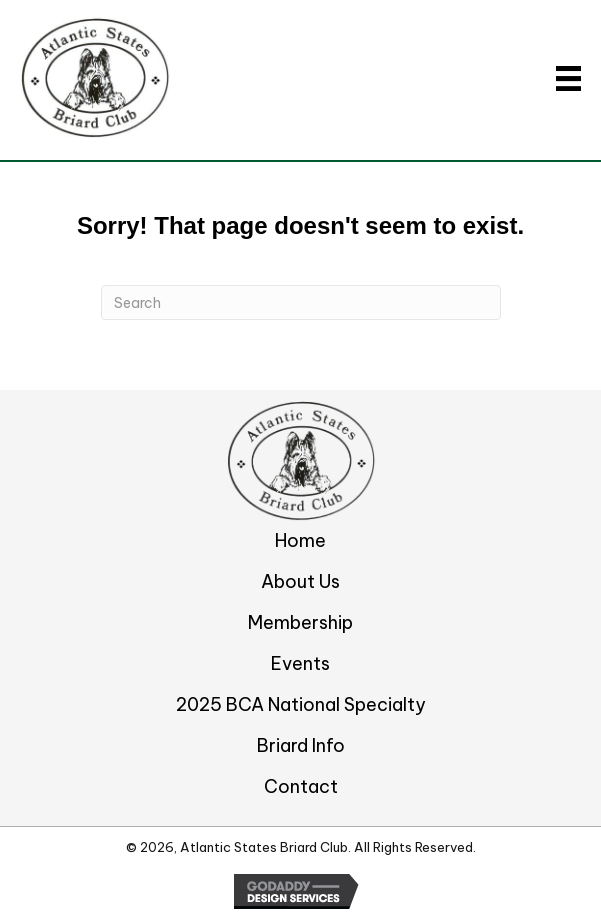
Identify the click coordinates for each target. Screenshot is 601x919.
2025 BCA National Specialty (301, 704)
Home (300, 540)
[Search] (301, 302)
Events (300, 663)
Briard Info (301, 745)
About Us (300, 581)
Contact (301, 786)
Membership (300, 622)
